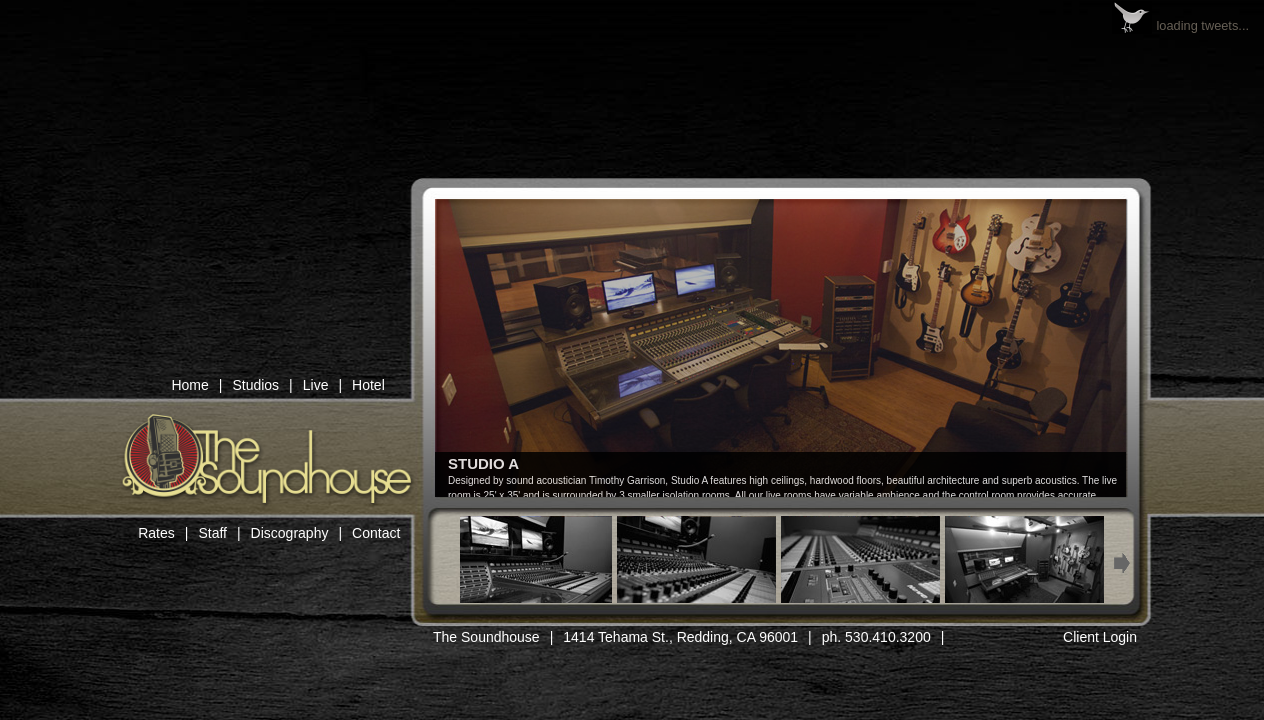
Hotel (368, 385)
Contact (376, 533)
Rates (156, 533)
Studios (255, 385)
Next (1122, 563)
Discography (290, 533)
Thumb (532, 559)
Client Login (1100, 637)
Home (189, 385)
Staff (212, 533)
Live (316, 385)
